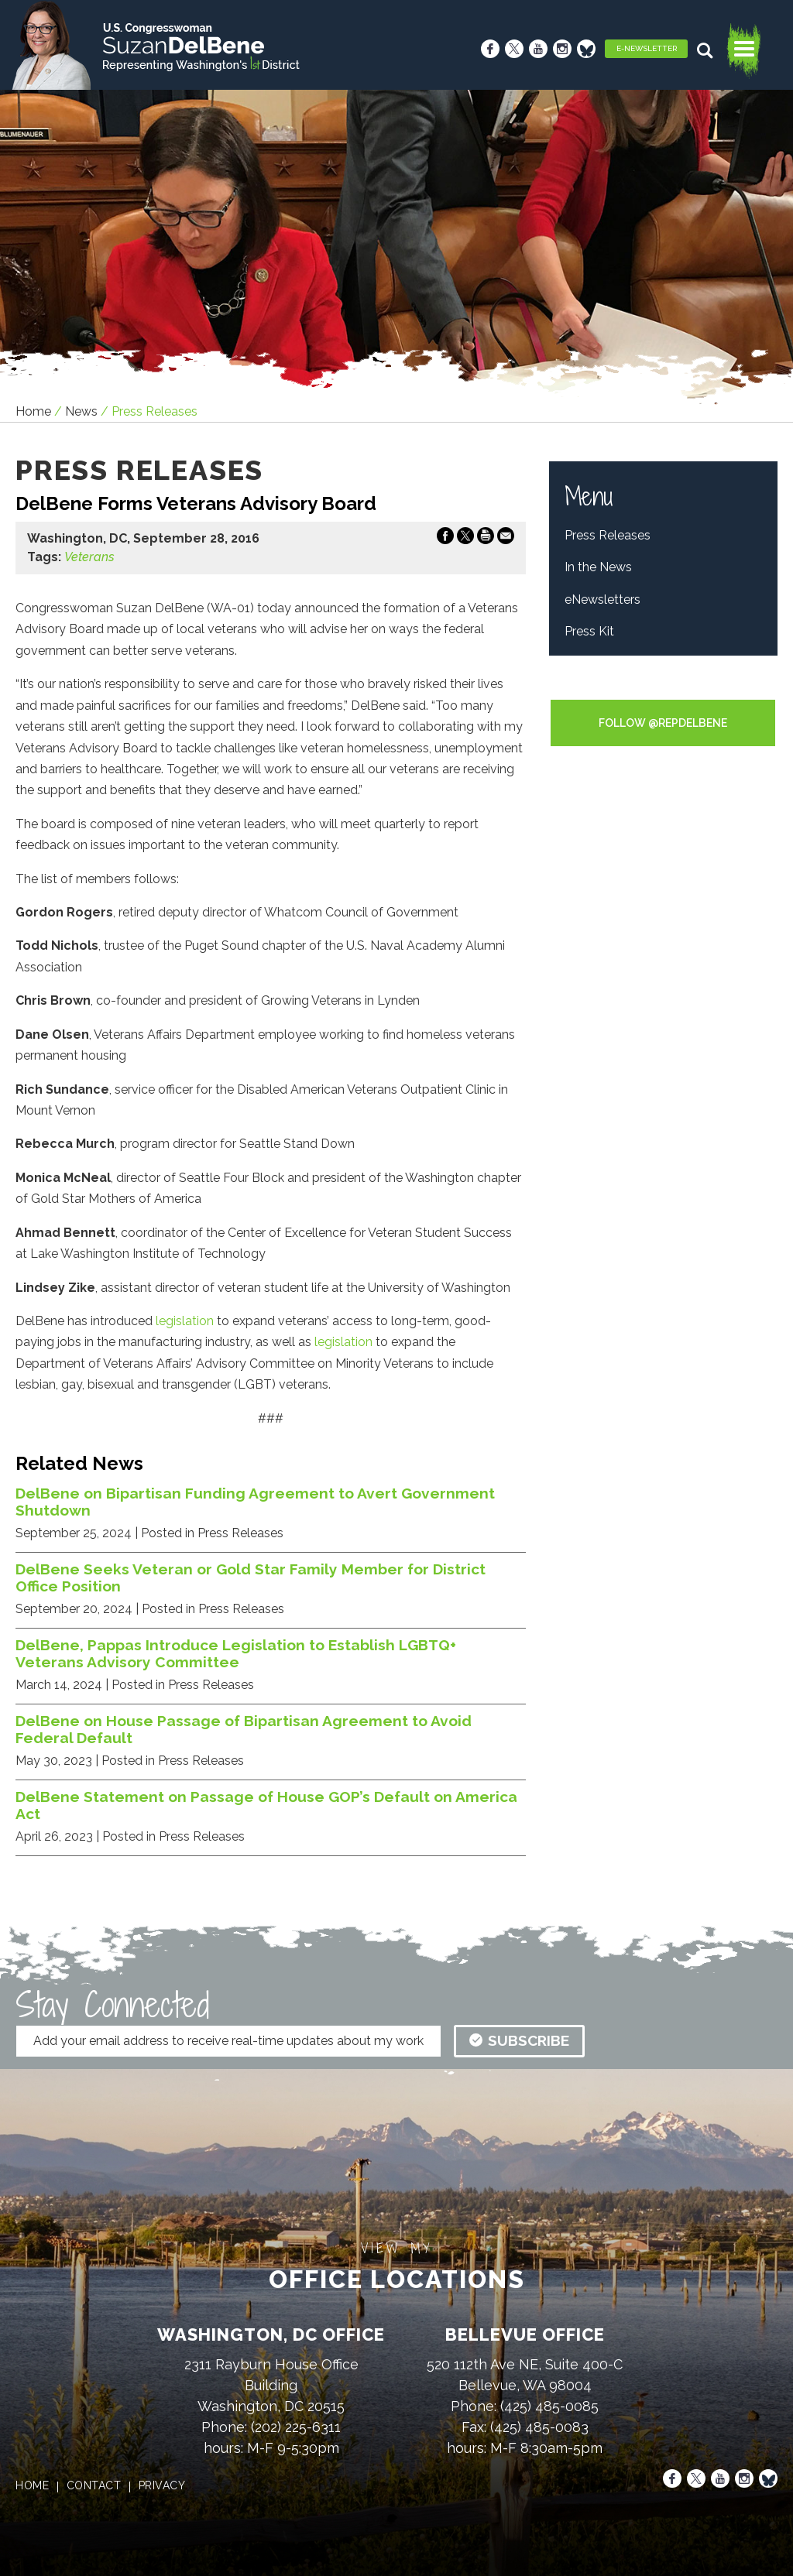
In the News (598, 567)
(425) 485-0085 (549, 2406)
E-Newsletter (646, 48)
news (81, 411)
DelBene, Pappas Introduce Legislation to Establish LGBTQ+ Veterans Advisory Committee (235, 1653)
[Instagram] (562, 48)
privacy (162, 2485)
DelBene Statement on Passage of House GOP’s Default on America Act (266, 1805)
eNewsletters (602, 599)
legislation (185, 1321)
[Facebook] (490, 48)
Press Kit (589, 631)
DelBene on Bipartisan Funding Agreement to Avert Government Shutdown (255, 1502)
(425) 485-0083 (539, 2427)
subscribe (519, 2040)
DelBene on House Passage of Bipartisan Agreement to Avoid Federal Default (243, 1729)
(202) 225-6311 (296, 2427)
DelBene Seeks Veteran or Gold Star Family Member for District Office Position (250, 1577)
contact (94, 2485)
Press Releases (608, 535)
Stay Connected (112, 2005)
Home (33, 411)
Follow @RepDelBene (663, 723)
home (32, 2485)
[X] (514, 48)
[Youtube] (538, 48)
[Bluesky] (586, 48)
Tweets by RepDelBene (663, 689)
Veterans (89, 557)
